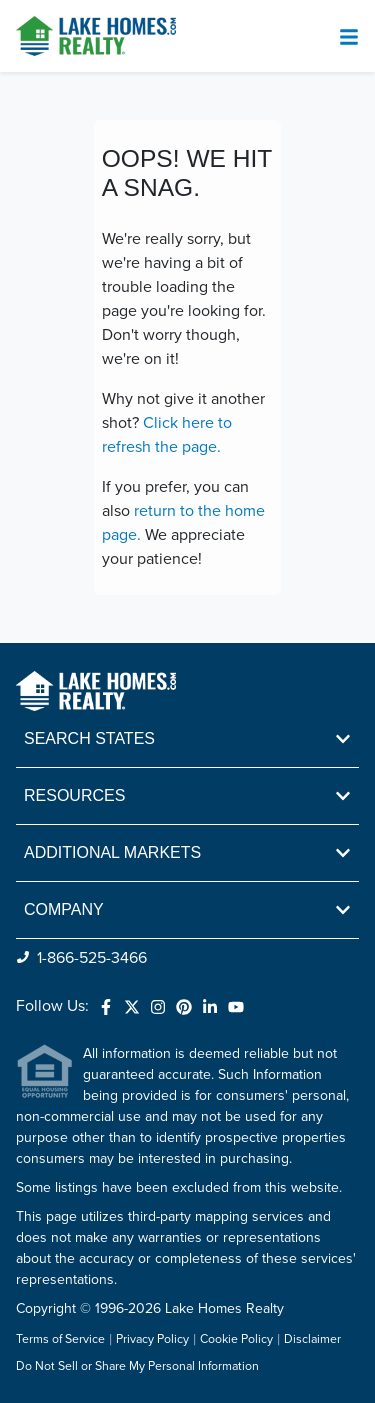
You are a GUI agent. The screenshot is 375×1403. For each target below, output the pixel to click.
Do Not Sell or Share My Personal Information (137, 1367)
